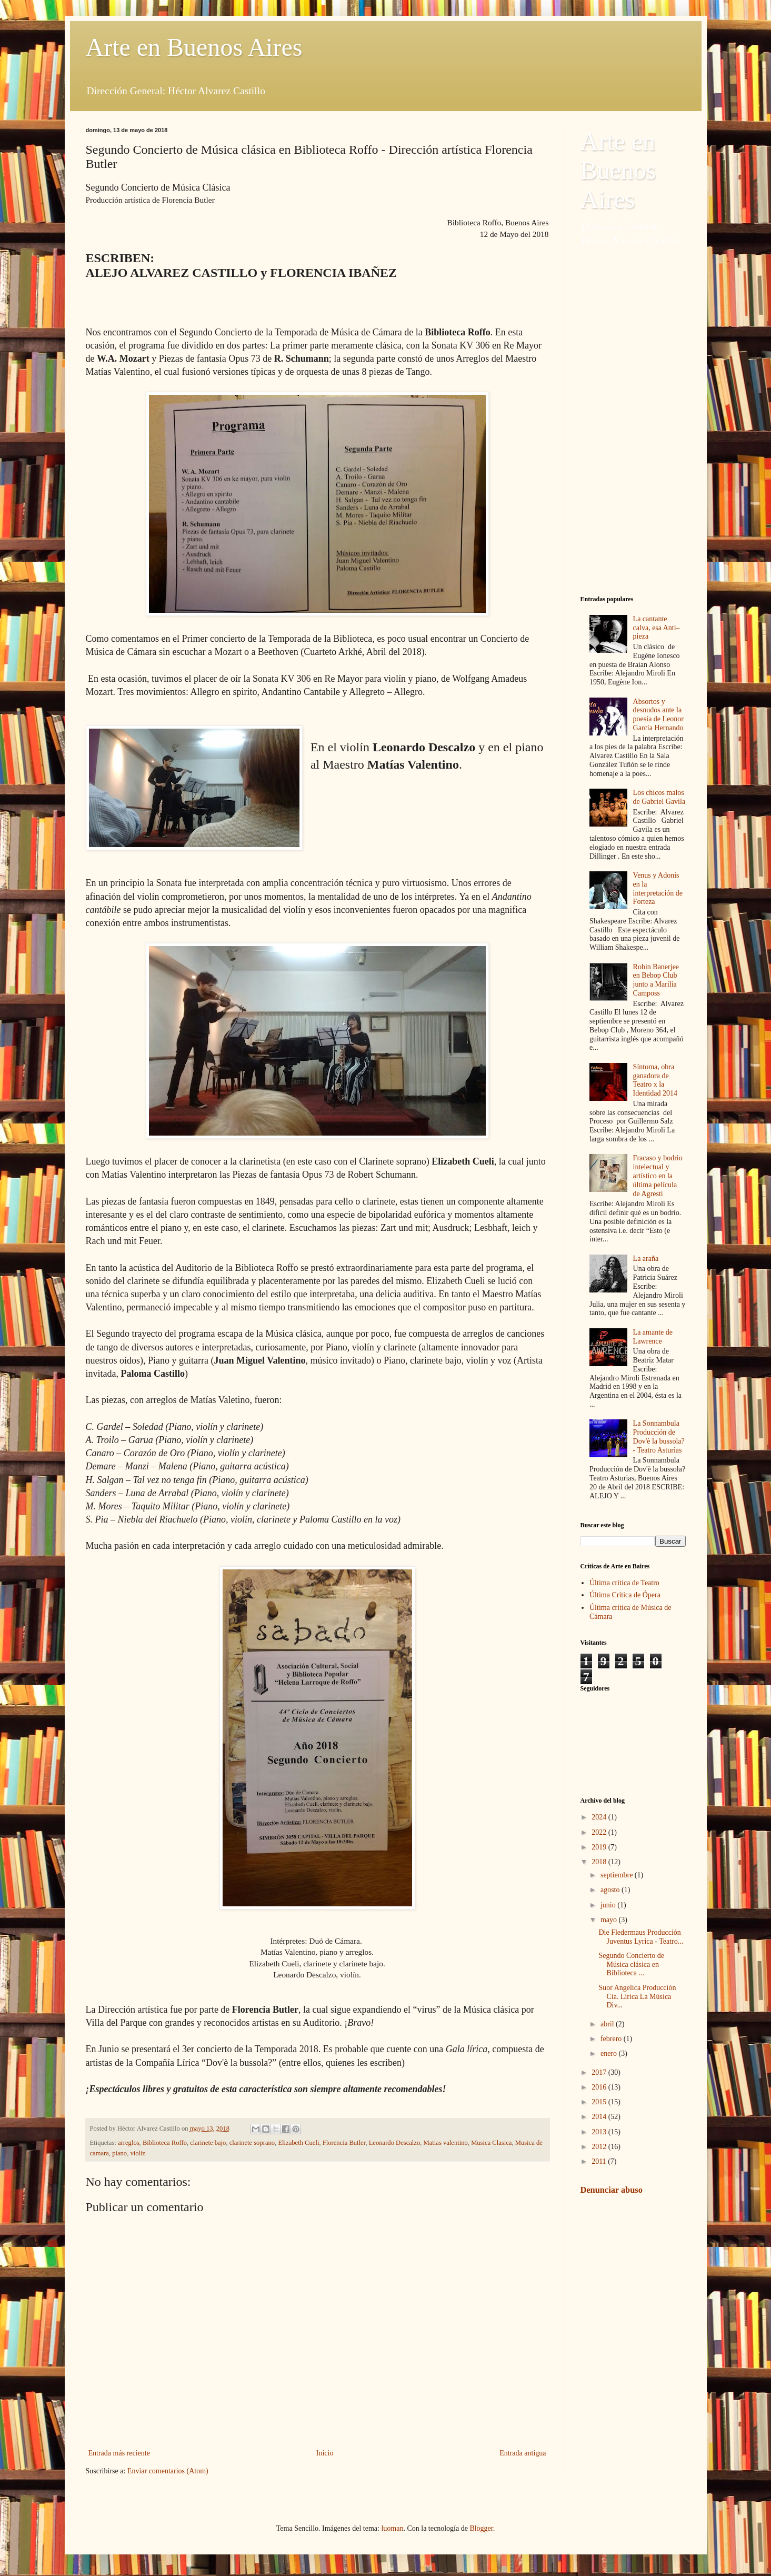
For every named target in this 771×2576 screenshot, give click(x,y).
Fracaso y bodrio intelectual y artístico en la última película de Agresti (658, 1175)
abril (608, 2024)
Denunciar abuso (611, 2190)
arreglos (128, 2142)
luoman (392, 2528)
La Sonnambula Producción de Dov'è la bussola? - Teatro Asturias (659, 1436)
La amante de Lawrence (653, 1336)
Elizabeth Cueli (298, 2142)
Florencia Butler (344, 2142)
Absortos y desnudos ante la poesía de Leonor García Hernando (658, 715)
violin (137, 2153)
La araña (646, 1258)
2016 (600, 2087)
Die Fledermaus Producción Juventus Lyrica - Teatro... (640, 1936)
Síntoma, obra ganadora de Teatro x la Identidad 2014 (655, 1080)
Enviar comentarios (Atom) (167, 2471)
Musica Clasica (491, 2142)
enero (609, 2053)
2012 (600, 2147)
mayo (609, 1920)
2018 (600, 1862)
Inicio (325, 2453)
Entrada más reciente (119, 2453)
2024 (600, 1817)
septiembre (617, 1875)
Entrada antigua (522, 2453)
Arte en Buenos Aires (194, 47)
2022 (600, 1832)
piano (119, 2153)
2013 (600, 2132)
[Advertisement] (633, 422)
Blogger (481, 2528)
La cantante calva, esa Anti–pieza (656, 628)
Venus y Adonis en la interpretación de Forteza (658, 888)
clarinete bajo (208, 2142)
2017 (600, 2072)
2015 (600, 2102)
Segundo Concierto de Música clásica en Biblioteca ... (631, 1964)
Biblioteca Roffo (165, 2142)
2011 (600, 2161)
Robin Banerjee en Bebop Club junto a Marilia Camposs (656, 980)
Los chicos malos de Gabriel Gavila (659, 797)
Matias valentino (446, 2142)
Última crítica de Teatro (624, 1583)
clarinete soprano (252, 2142)
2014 (600, 2117)
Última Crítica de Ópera (624, 1595)
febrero (612, 2039)
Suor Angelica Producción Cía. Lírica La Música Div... (637, 1997)
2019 (600, 1847)
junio (608, 1905)
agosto (611, 1890)
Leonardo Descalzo (394, 2142)
